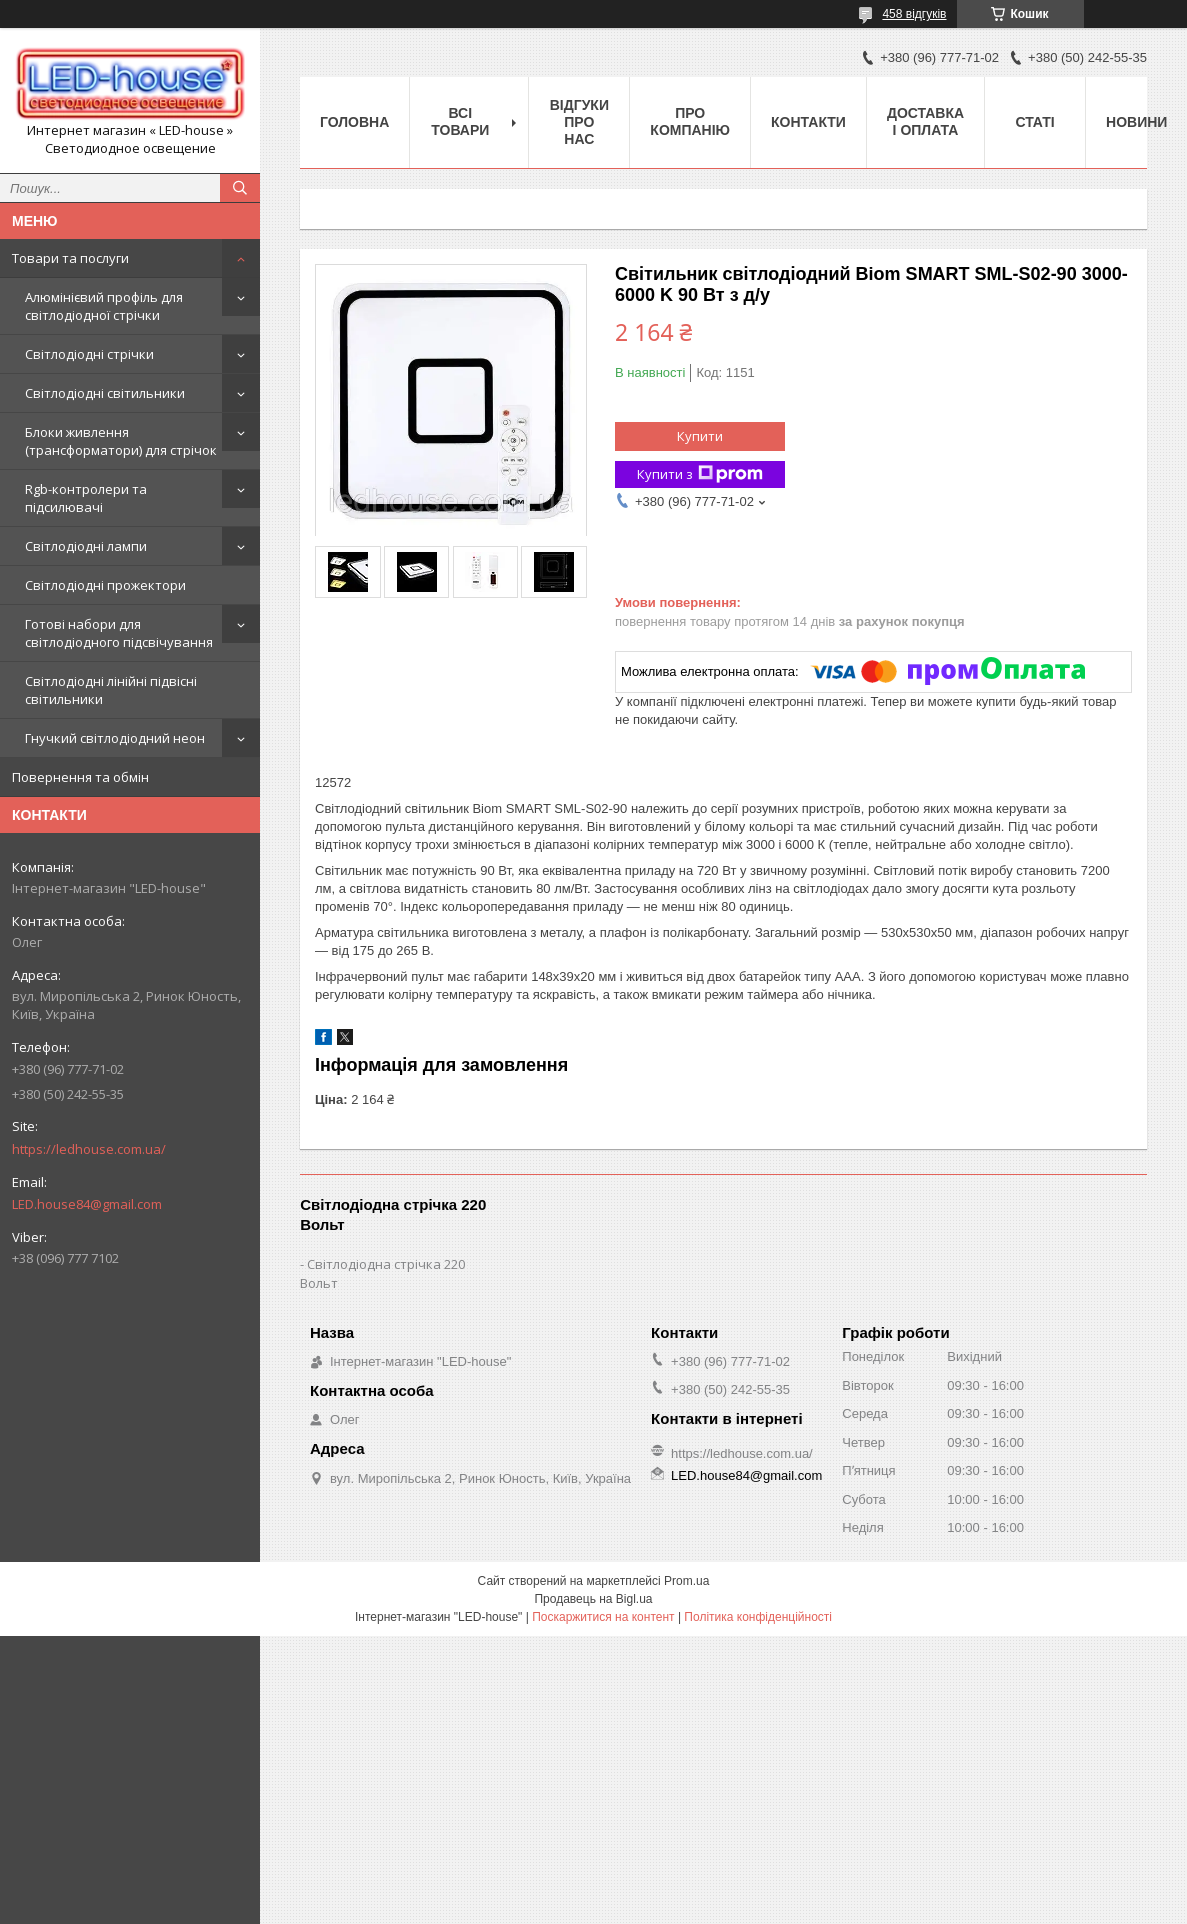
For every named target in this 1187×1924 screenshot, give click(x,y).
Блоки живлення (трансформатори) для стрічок (121, 441)
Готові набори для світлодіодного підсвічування (119, 633)
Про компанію (690, 121)
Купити (700, 436)
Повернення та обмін (80, 777)
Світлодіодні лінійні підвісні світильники (111, 690)
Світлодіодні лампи (86, 546)
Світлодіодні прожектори (105, 585)
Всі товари (460, 121)
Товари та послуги (70, 258)
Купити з (700, 474)
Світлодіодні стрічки (89, 354)
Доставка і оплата (925, 121)
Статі (1034, 122)
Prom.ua (686, 1581)
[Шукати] (240, 188)
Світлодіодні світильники (105, 393)
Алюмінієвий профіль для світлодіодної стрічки (104, 306)
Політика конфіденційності (758, 1617)
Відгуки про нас (579, 122)
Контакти (808, 122)
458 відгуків (914, 14)
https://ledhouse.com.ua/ (89, 1149)
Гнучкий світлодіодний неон (115, 738)
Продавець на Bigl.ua (593, 1599)
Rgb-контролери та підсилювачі (86, 498)
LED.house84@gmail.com (87, 1204)
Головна (354, 122)
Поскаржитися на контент (603, 1617)
